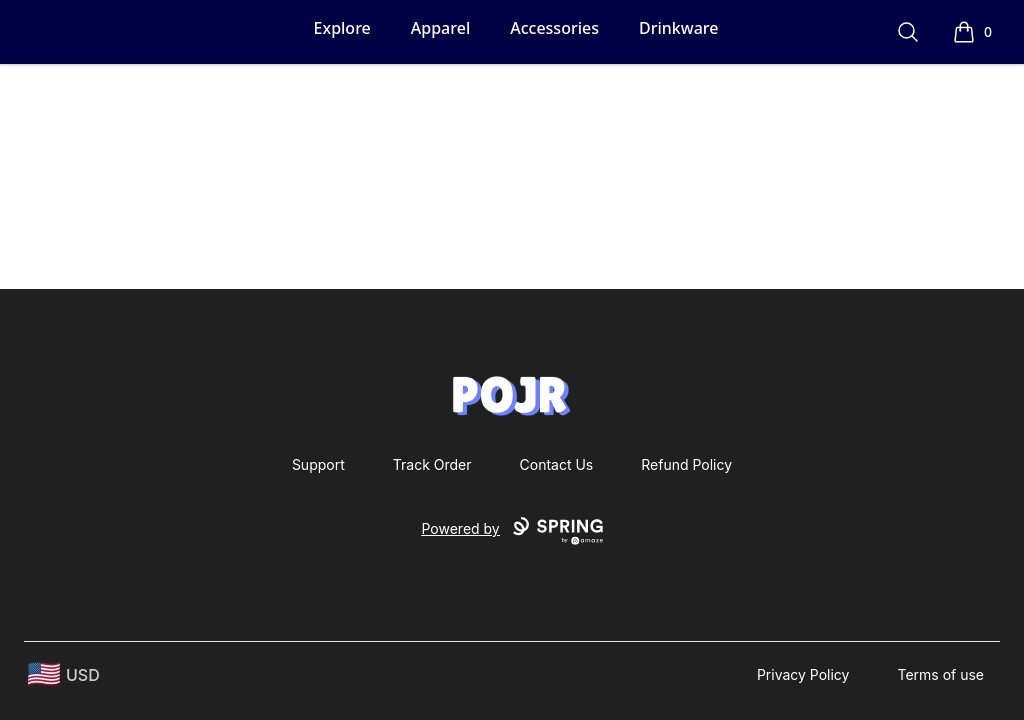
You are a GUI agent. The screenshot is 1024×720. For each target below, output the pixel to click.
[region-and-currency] (64, 674)
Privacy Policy (803, 674)
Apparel (440, 28)
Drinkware (678, 28)
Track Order (432, 464)
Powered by (511, 531)
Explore (342, 28)
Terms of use (940, 674)
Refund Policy (686, 464)
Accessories (554, 28)
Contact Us (557, 464)
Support (318, 464)
